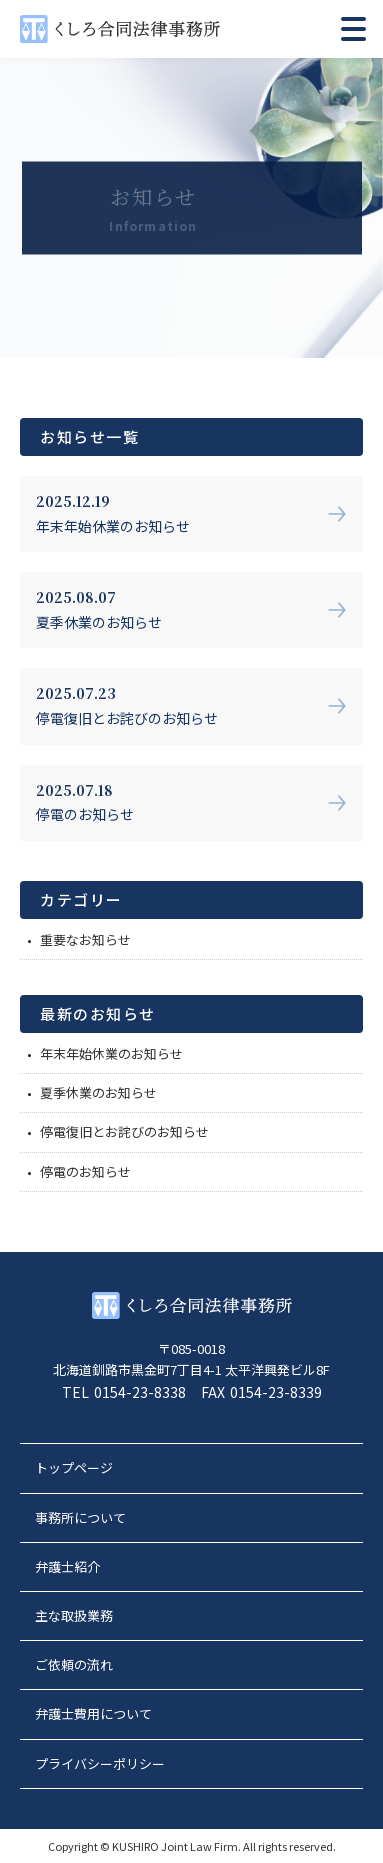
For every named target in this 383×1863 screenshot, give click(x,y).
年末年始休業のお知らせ (111, 1053)
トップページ (74, 1467)
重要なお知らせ (85, 939)
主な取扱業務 (74, 1615)
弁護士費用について (93, 1713)
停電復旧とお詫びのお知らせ (124, 1131)
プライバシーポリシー (100, 1763)
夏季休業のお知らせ (98, 1092)
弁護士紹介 (67, 1566)
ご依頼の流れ (74, 1664)
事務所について (80, 1517)
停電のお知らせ (85, 1171)
